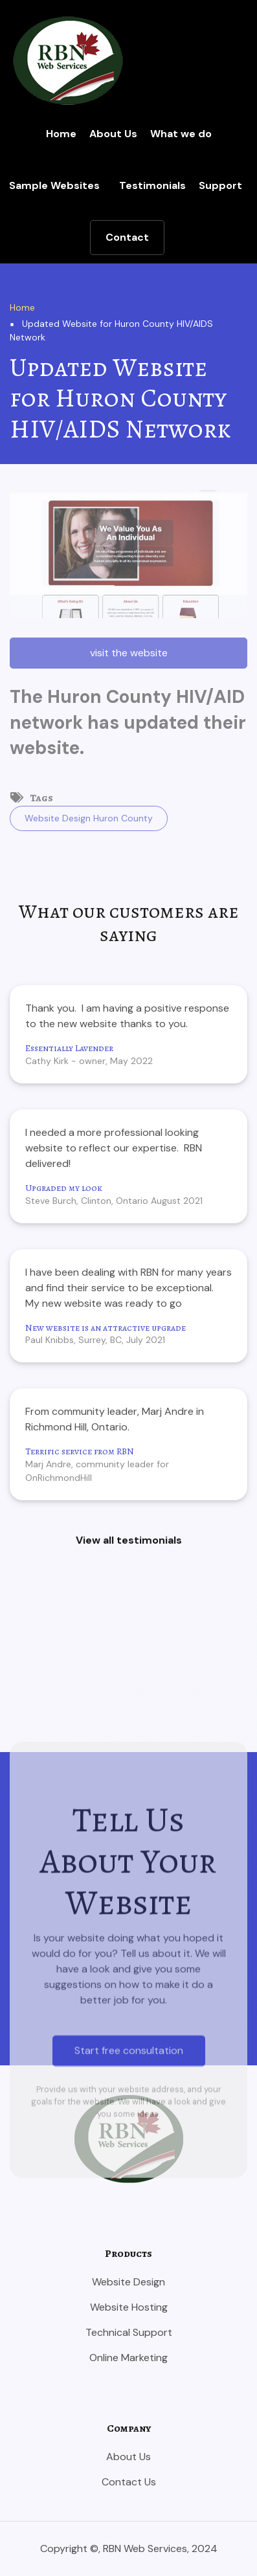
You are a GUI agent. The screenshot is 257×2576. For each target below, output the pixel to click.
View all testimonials (129, 1540)
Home (61, 133)
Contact (127, 237)
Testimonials (152, 185)
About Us (113, 133)
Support (220, 185)
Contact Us (129, 2482)
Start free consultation (128, 2252)
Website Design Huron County (89, 818)
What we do (181, 133)
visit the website (129, 653)
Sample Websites (54, 185)
